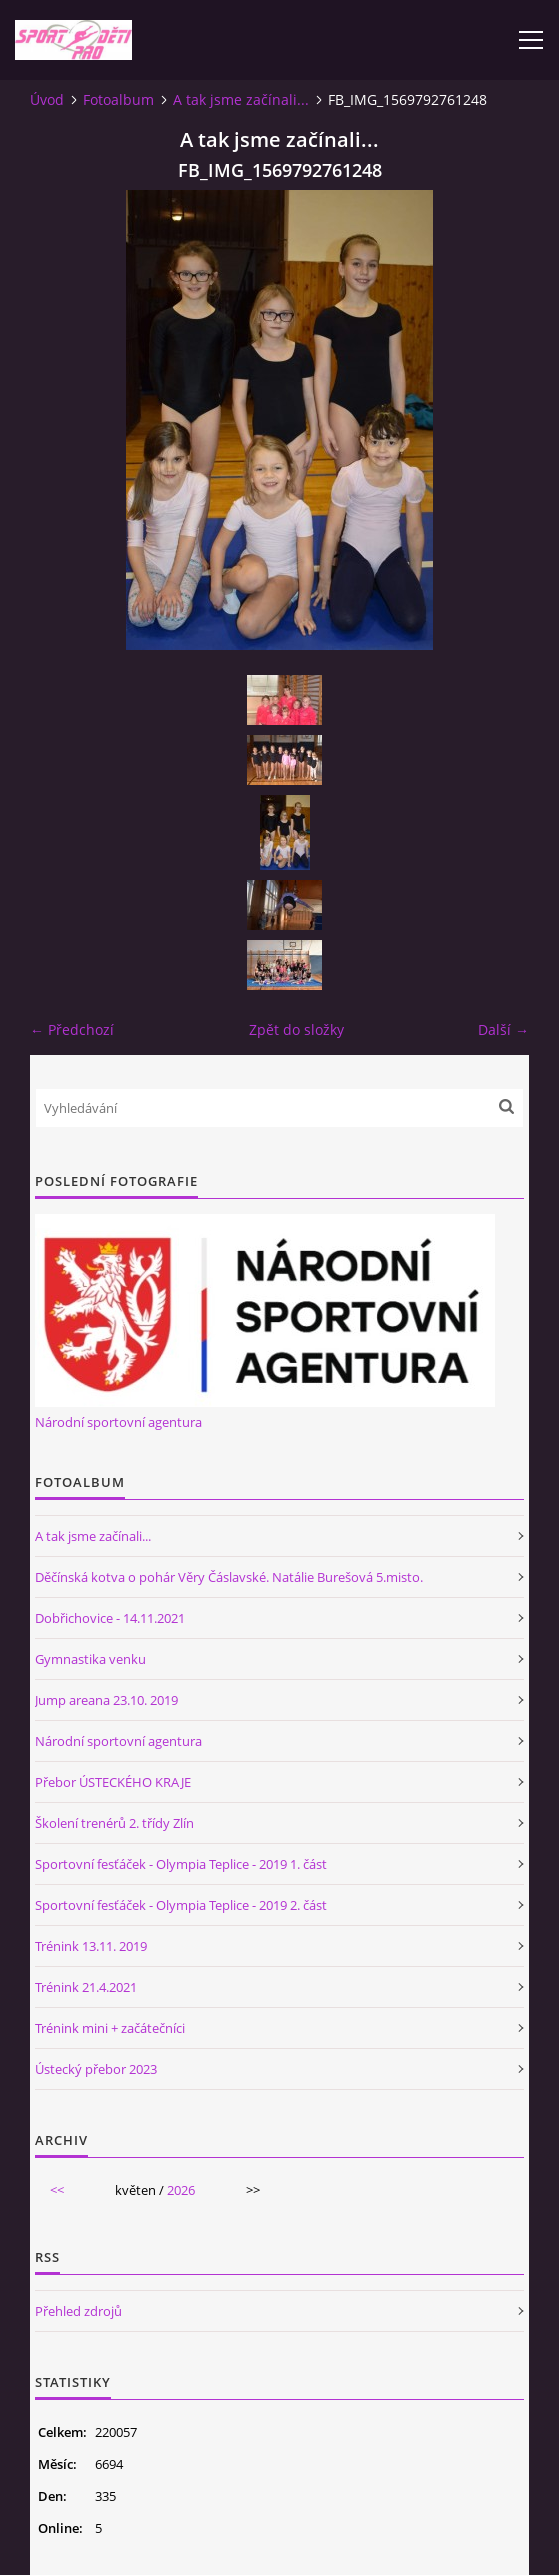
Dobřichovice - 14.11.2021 (110, 1618)
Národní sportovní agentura (118, 1422)
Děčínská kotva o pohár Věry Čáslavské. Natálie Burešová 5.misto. (229, 1577)
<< (57, 2190)
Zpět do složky (296, 1029)
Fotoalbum (118, 99)
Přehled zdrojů (78, 2311)
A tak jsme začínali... (241, 99)
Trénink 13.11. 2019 (91, 1946)
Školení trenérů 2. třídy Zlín (114, 1823)
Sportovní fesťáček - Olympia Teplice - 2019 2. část (181, 1905)
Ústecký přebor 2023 (96, 2069)
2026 (181, 2190)
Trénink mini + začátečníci (110, 2028)
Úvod (47, 99)
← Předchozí (72, 1029)
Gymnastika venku (90, 1659)
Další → (503, 1029)
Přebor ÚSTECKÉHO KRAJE (113, 1782)
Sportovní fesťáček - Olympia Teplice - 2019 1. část (181, 1864)
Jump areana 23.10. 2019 (106, 1700)
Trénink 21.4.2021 (86, 1987)
